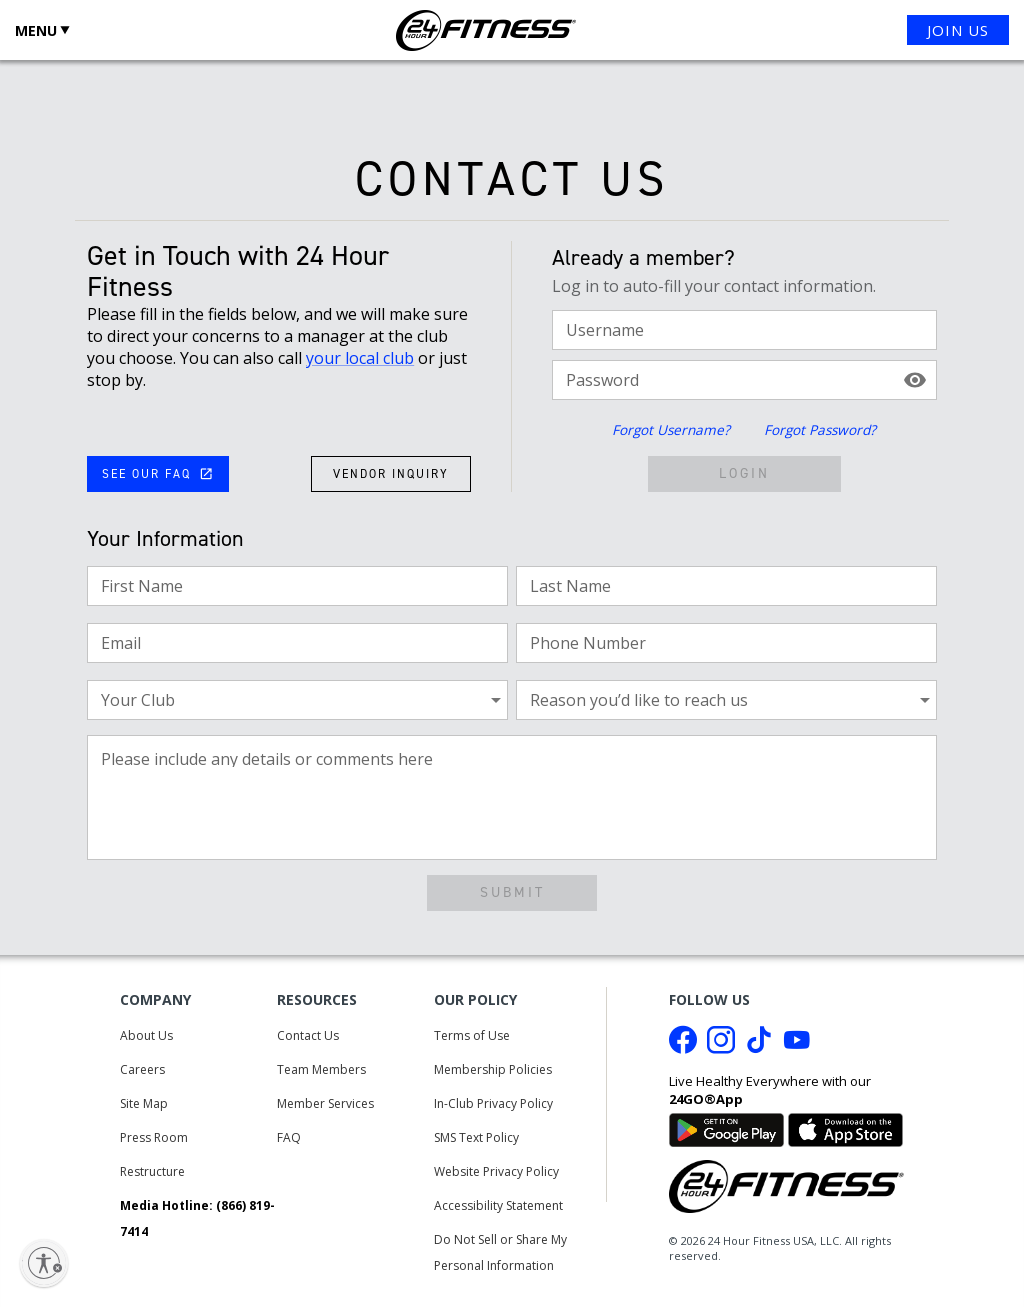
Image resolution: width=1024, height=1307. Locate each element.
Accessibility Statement (498, 1205)
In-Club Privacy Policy (493, 1103)
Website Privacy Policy (496, 1171)
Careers (142, 1069)
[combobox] (281, 700)
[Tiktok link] (759, 1046)
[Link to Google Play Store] (726, 1129)
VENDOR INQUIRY (391, 474)
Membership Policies (493, 1069)
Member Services (325, 1103)
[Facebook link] (683, 1046)
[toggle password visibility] (915, 380)
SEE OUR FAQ (157, 474)
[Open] (485, 701)
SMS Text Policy (476, 1137)
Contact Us (308, 1035)
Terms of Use (472, 1035)
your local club (360, 358)
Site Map (144, 1103)
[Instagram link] (721, 1046)
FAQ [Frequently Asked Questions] (289, 1137)
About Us (146, 1035)
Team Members (321, 1069)
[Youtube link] (797, 1046)
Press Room (154, 1137)
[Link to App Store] (845, 1129)
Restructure (152, 1171)
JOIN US (958, 30)
